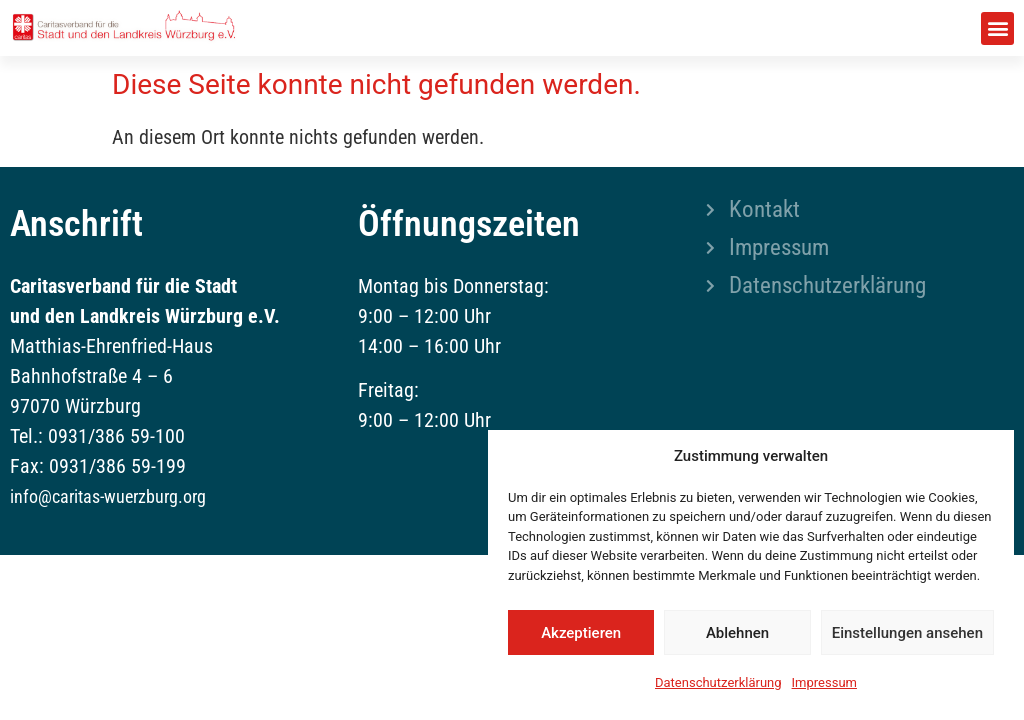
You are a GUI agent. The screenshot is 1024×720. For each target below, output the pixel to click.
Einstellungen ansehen (907, 633)
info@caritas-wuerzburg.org (108, 496)
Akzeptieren (581, 633)
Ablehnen (737, 633)
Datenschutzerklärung (718, 682)
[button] (997, 28)
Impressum (824, 682)
